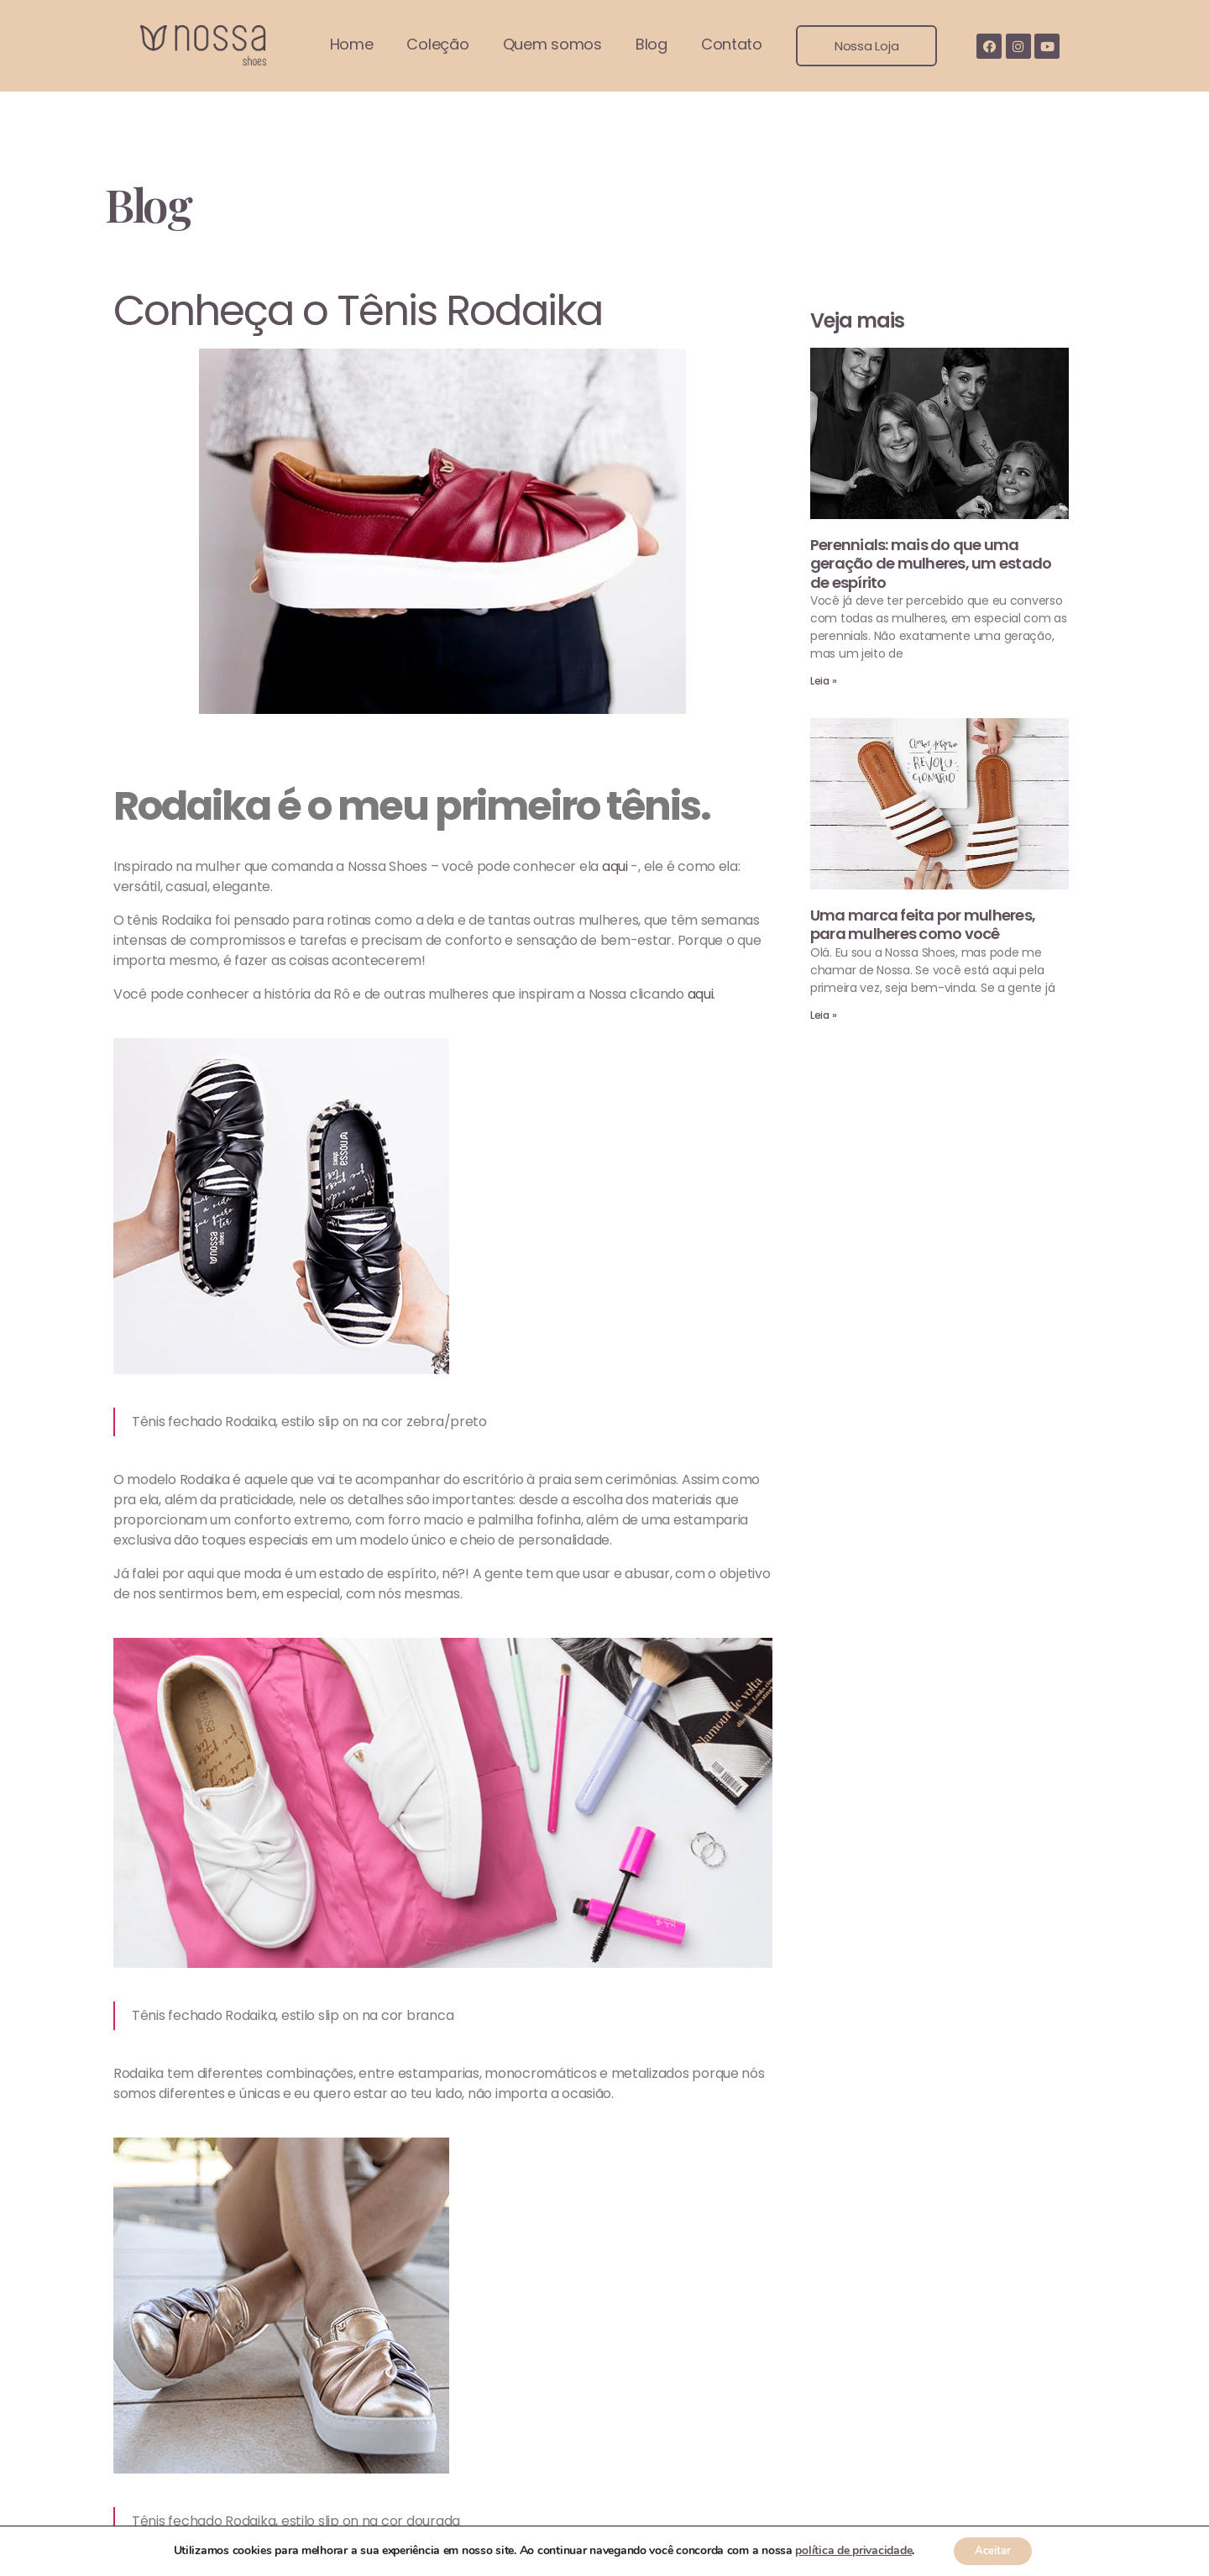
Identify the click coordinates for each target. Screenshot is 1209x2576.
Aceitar (993, 2550)
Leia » (823, 681)
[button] (866, 45)
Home (352, 44)
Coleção (437, 44)
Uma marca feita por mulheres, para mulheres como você (922, 925)
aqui (615, 866)
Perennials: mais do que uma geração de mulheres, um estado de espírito (931, 563)
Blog (651, 44)
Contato (731, 44)
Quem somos (552, 44)
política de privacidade (848, 2550)
